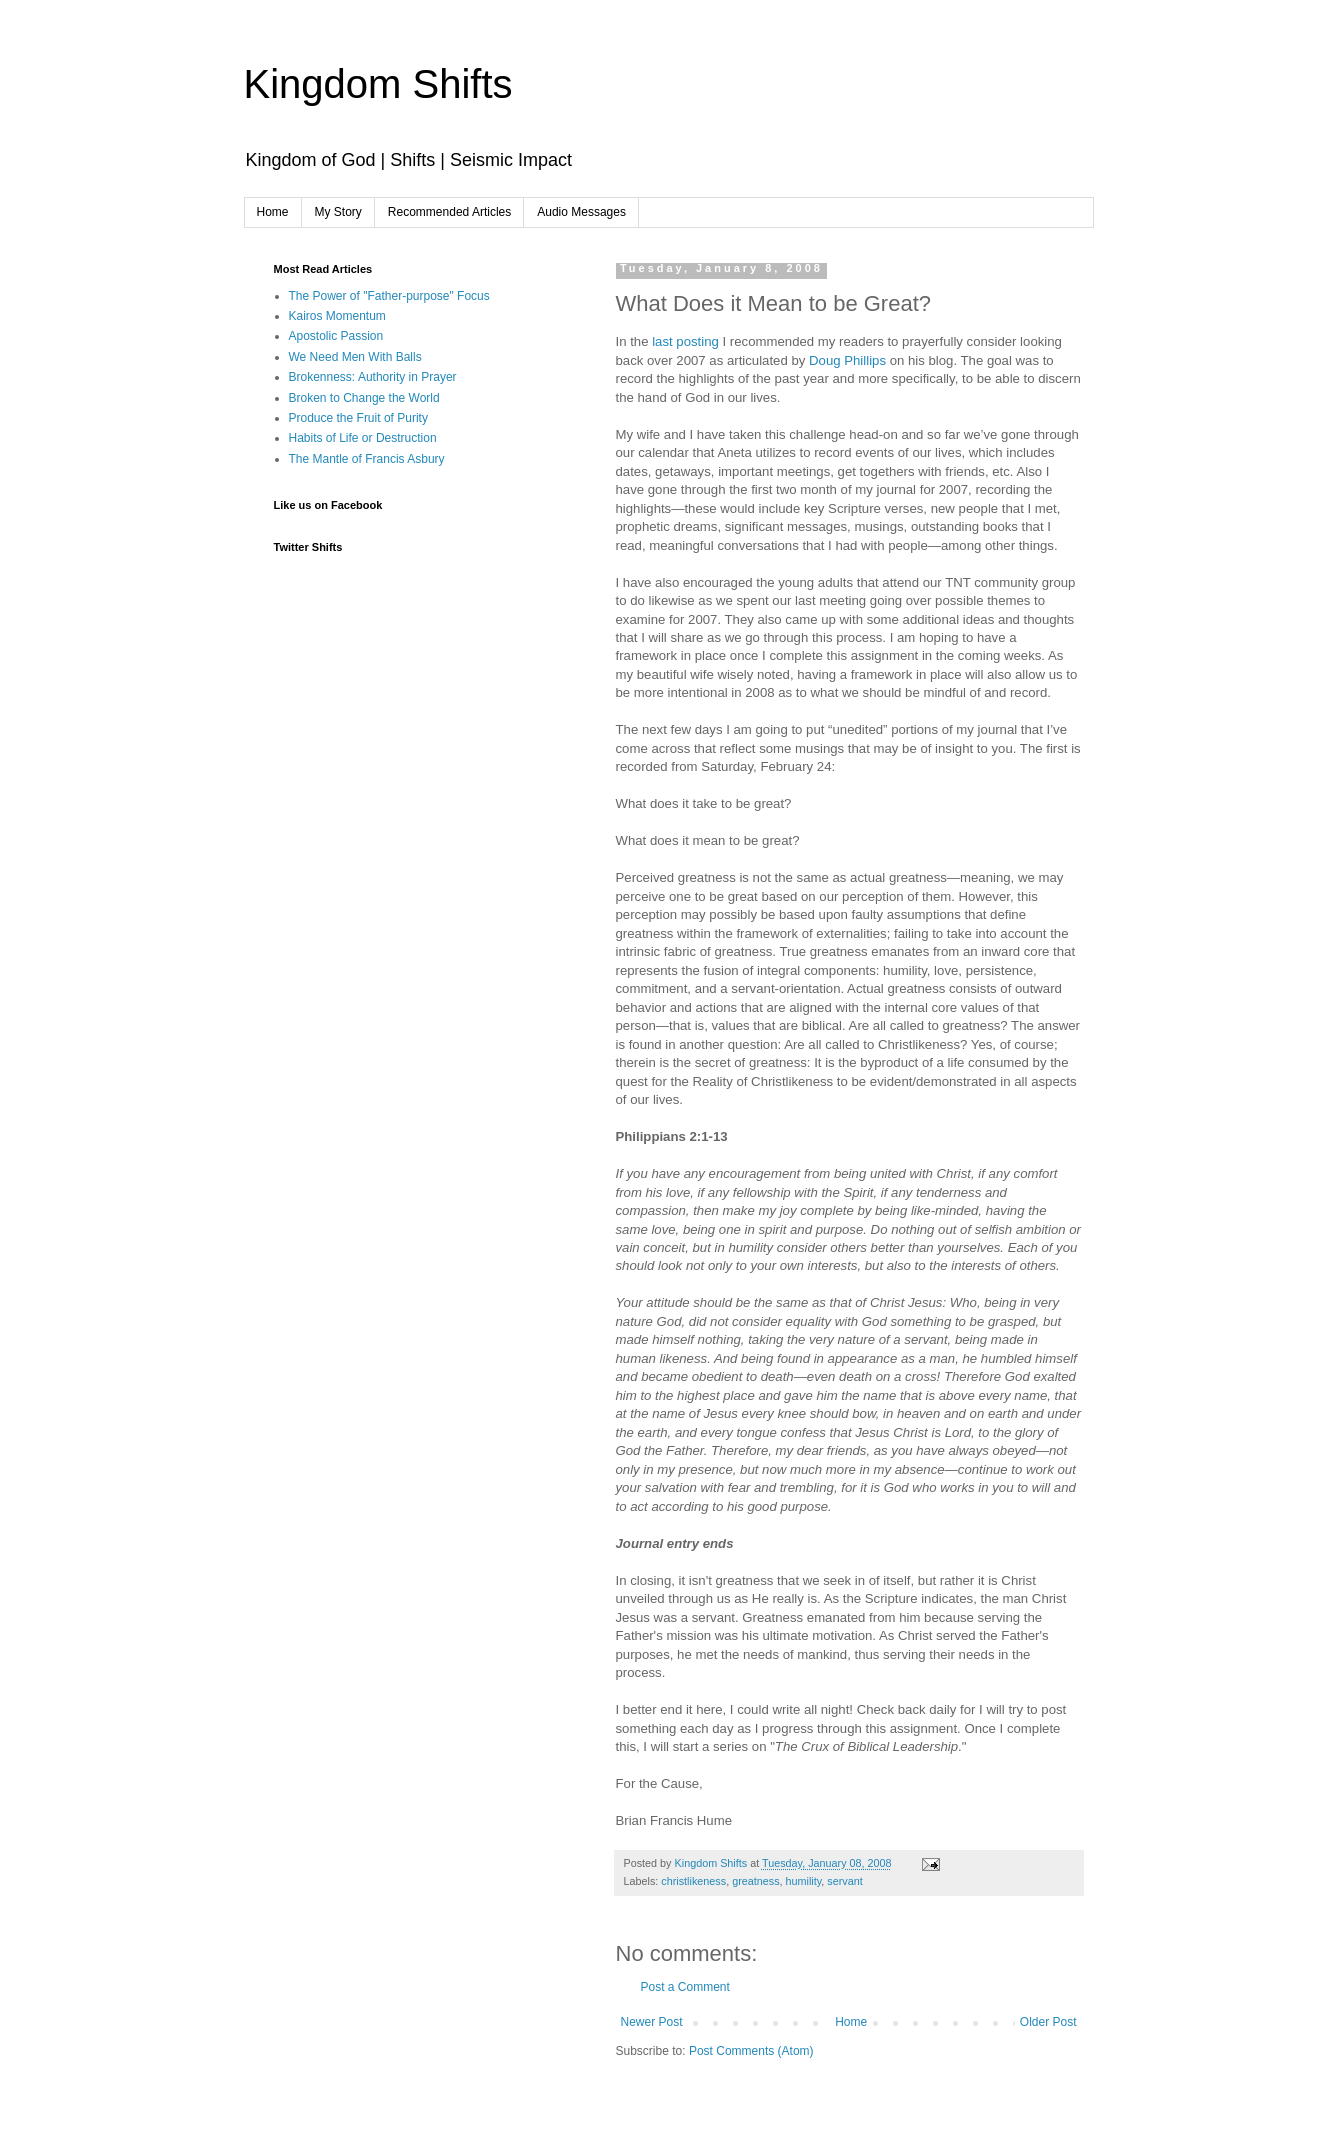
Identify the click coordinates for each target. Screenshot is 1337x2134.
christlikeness (693, 1881)
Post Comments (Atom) (751, 2051)
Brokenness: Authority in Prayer (373, 377)
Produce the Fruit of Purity (358, 418)
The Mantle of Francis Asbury (367, 459)
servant (844, 1881)
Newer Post (652, 2022)
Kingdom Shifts (378, 84)
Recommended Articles (449, 212)
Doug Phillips (849, 360)
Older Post (1048, 2022)
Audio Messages (581, 212)
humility (804, 1881)
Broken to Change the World (364, 398)
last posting (687, 341)
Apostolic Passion (336, 336)
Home (273, 212)
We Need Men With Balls (355, 357)
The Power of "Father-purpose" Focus (389, 296)
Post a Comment (685, 1987)
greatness (755, 1881)
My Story (338, 212)
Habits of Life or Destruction (363, 438)
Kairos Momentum (337, 316)
